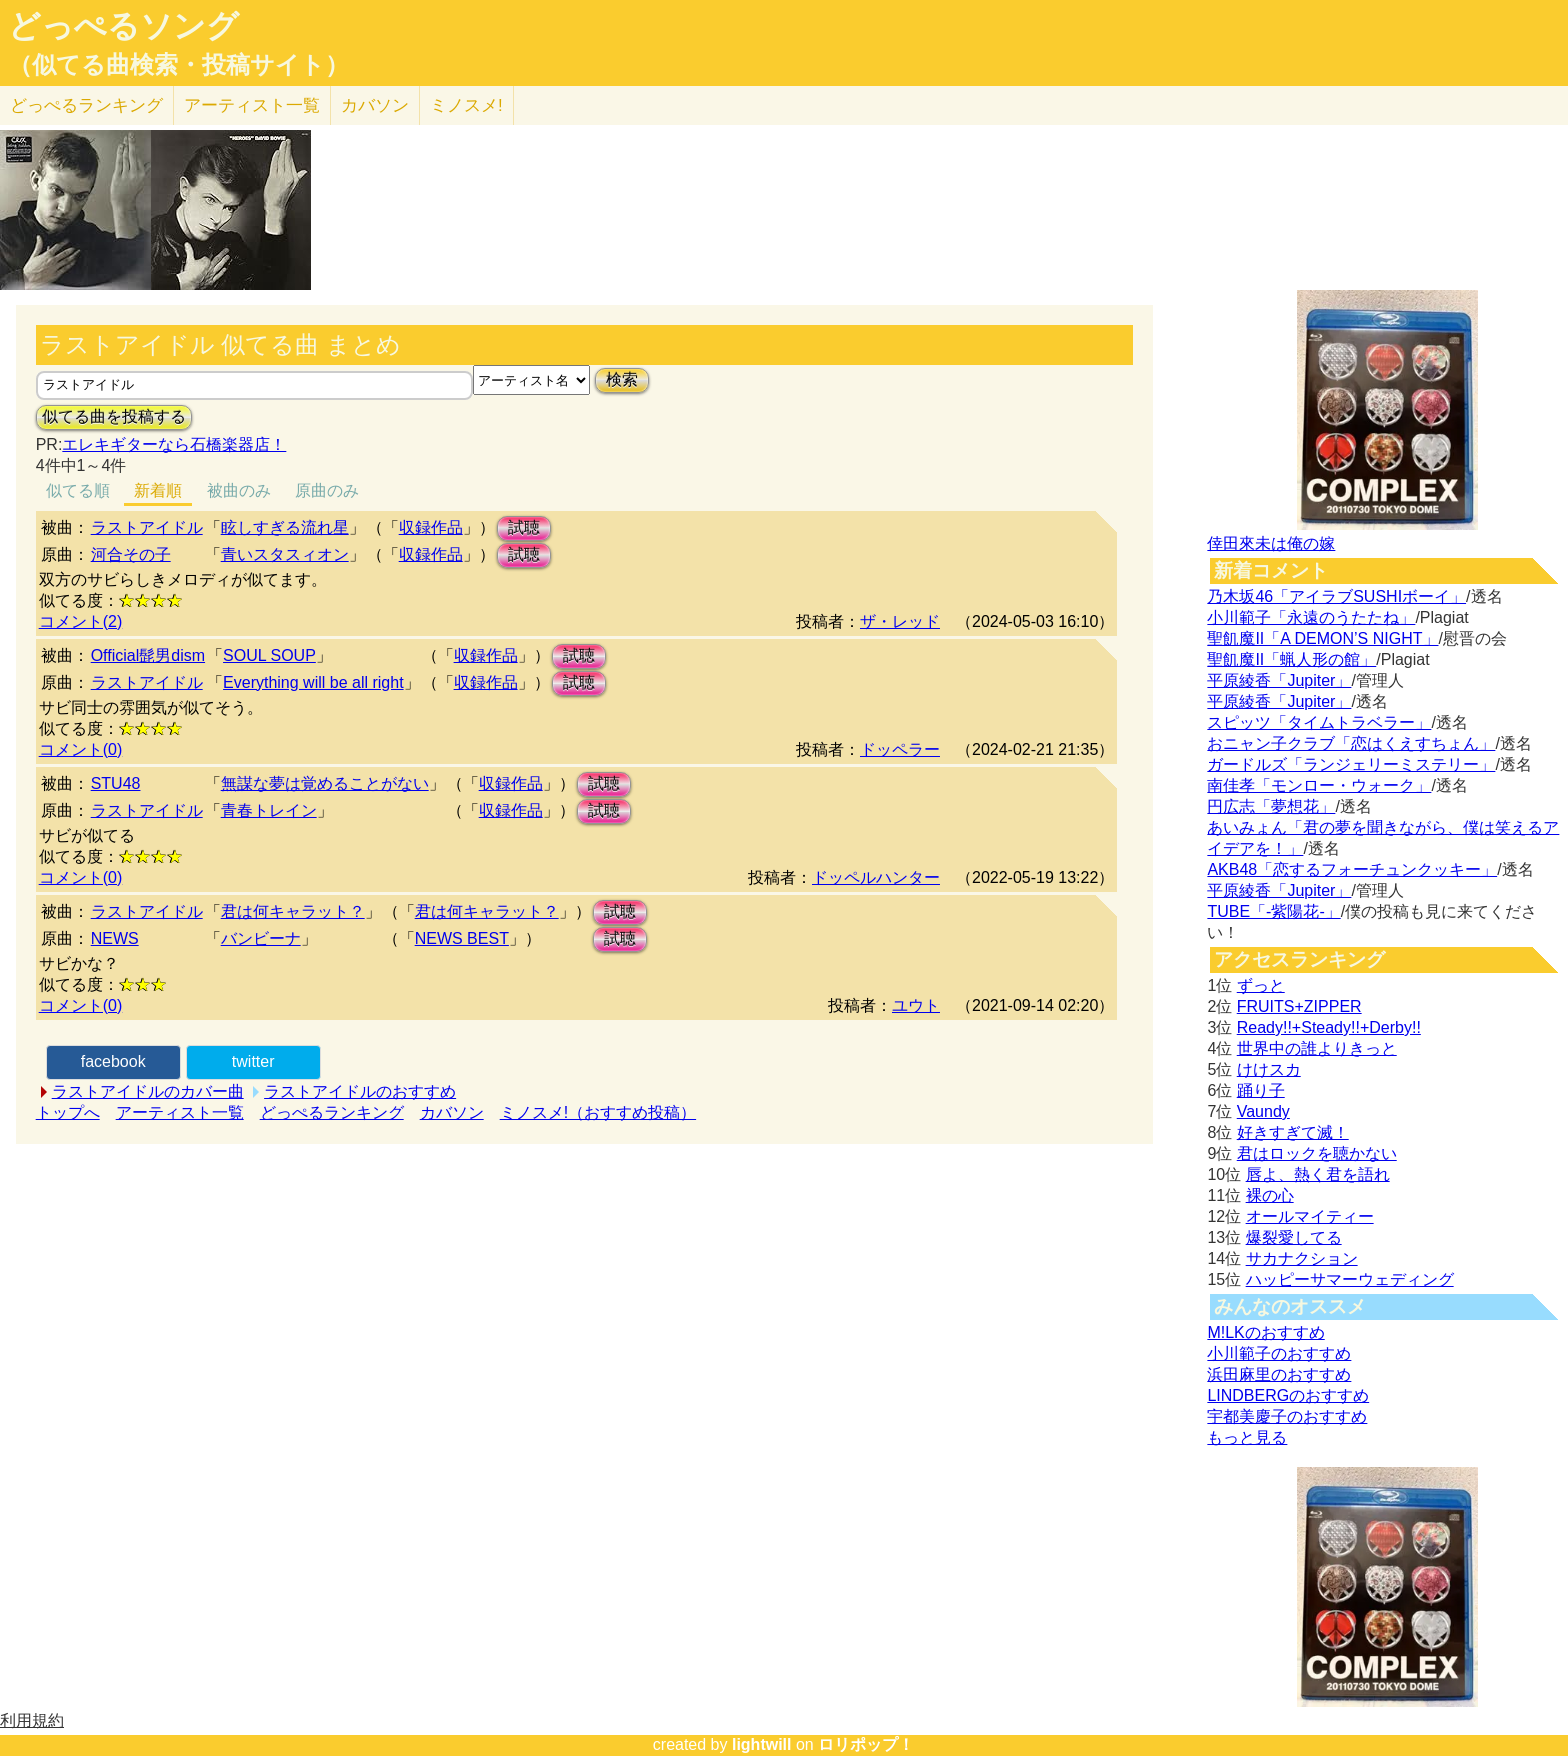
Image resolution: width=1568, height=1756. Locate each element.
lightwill (762, 1744)
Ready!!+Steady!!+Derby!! (1329, 1027)
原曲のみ (327, 490)
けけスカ (1269, 1069)
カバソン (375, 105)
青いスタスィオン (285, 554)
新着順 (158, 490)
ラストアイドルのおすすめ (360, 1091)
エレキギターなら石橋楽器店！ (174, 444)
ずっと (1261, 985)
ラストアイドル (147, 527)
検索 (622, 379)
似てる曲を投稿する (114, 416)
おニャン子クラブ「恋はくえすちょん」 (1351, 743)
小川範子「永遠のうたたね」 (1311, 617)
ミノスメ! (466, 105)
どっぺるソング (123, 26)
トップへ (68, 1112)
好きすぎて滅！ (1293, 1132)
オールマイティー (1310, 1216)
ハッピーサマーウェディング (1350, 1279)
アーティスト (252, 105)
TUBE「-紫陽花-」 (1273, 911)
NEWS (115, 938)
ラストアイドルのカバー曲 (148, 1091)
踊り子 (1261, 1090)
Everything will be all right (313, 682)
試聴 (524, 527)
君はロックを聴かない (1317, 1153)
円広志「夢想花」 (1271, 806)
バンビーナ (261, 938)
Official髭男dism (148, 655)
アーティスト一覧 (180, 1112)
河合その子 (131, 554)
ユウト (916, 1005)
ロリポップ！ (866, 1744)
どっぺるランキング (332, 1112)
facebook (113, 1061)
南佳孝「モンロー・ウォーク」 (1319, 785)
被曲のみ (239, 490)
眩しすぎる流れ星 (285, 527)
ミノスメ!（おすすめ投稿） (598, 1112)
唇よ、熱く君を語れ (1318, 1174)
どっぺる (86, 105)
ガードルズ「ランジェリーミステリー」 (1351, 764)
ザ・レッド (900, 621)
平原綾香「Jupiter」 (1279, 680)
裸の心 (1270, 1195)
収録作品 (431, 527)
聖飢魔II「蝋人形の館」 (1291, 659)
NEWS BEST (462, 938)
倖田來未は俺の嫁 (1271, 543)
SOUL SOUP (269, 655)
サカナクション (1302, 1258)
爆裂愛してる (1294, 1237)
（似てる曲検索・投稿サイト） (178, 65)
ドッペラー (900, 749)
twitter (253, 1061)
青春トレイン (269, 810)
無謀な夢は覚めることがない (325, 783)
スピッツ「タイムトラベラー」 (1319, 722)
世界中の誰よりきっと (1317, 1048)
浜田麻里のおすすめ (1279, 1374)
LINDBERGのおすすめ (1288, 1395)
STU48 (116, 783)
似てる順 (78, 490)
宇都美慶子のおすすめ (1287, 1416)
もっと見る (1247, 1437)
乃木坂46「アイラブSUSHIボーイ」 (1336, 596)
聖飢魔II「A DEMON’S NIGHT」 (1322, 638)
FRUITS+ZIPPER (1299, 1006)
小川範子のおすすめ (1279, 1353)
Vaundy (1263, 1111)
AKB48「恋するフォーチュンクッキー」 (1352, 869)
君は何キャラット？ (293, 911)
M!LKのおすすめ (1265, 1332)
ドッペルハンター (876, 877)
